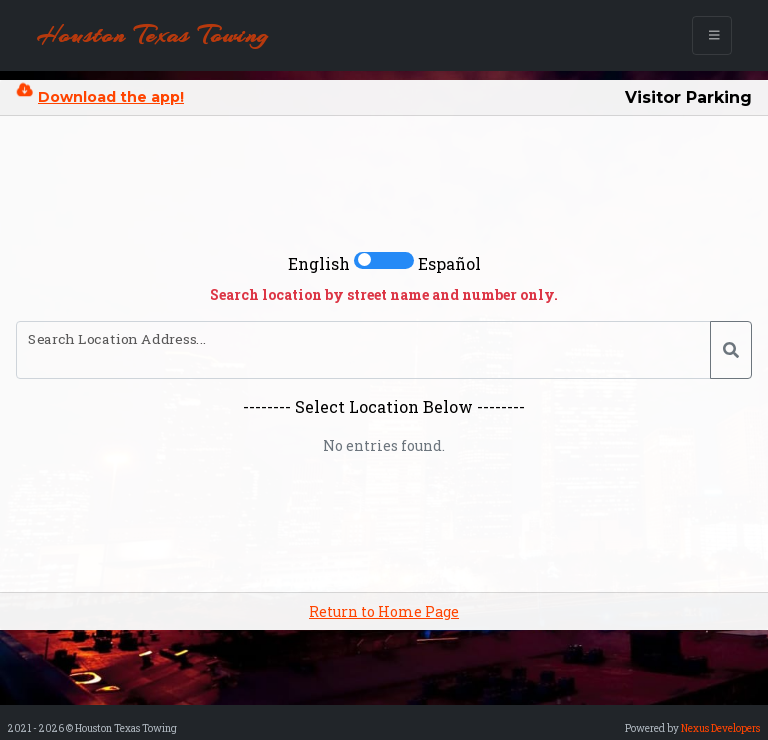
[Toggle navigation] (712, 35)
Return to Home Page (384, 611)
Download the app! (111, 97)
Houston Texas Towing (153, 35)
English (319, 263)
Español (449, 263)
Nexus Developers (720, 728)
